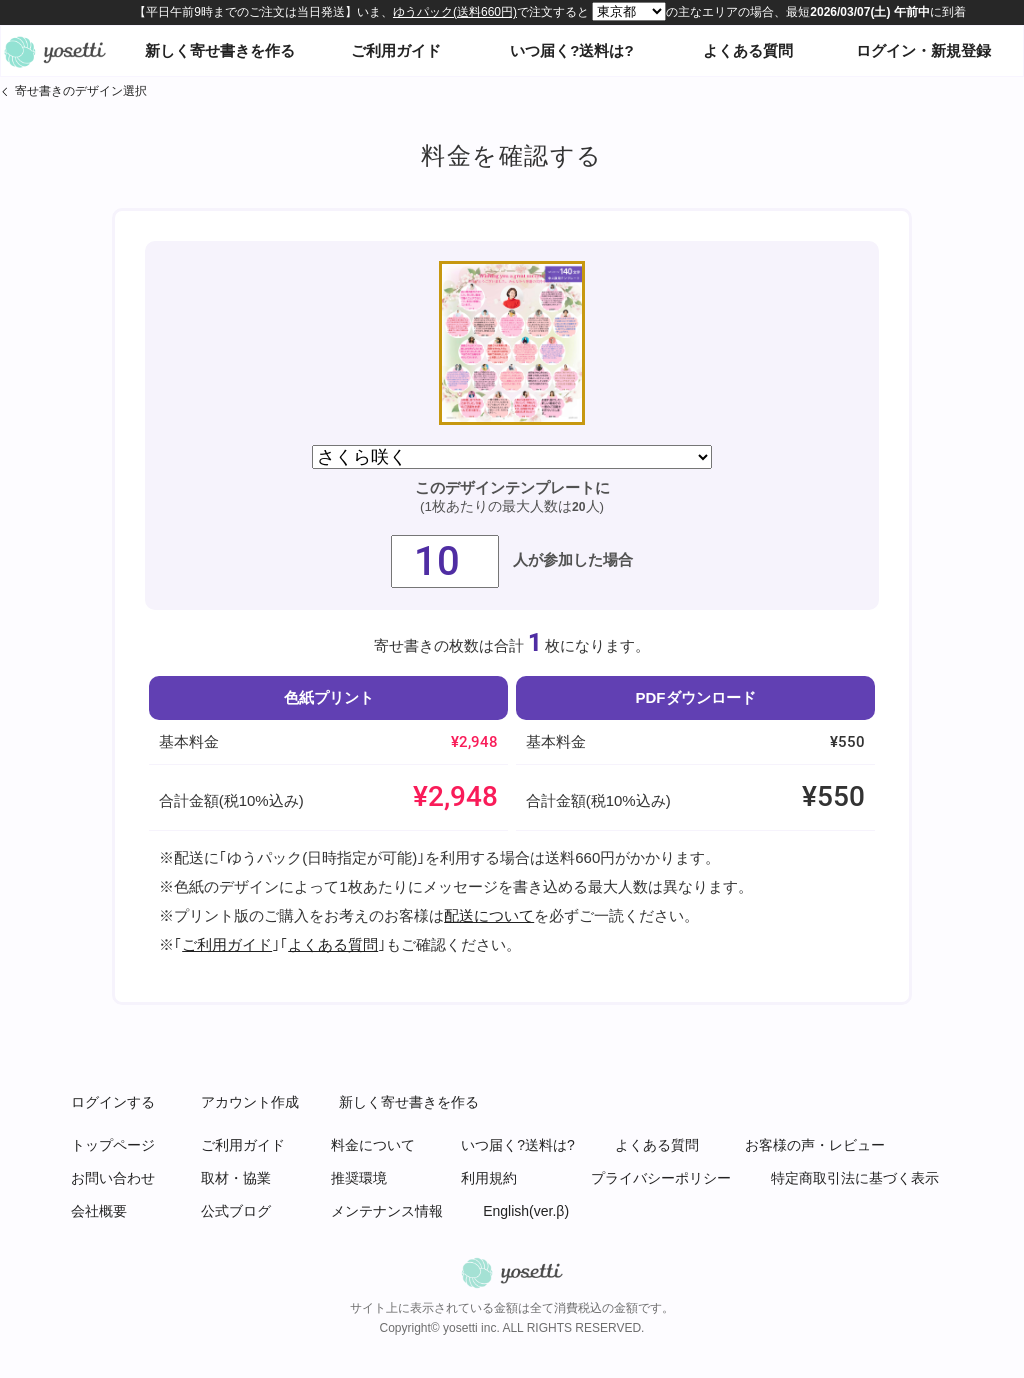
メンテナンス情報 (387, 1211)
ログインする (113, 1102)
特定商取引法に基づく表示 (855, 1178)
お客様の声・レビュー (815, 1145)
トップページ (113, 1145)
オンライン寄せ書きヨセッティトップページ (55, 51)
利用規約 (489, 1178)
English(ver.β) (526, 1211)
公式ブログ (236, 1211)
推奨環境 (359, 1178)
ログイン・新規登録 (923, 50)
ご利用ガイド (396, 50)
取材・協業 (236, 1178)
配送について (489, 915)
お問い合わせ (113, 1178)
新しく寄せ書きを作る (220, 50)
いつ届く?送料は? (571, 50)
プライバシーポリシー (661, 1178)
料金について (373, 1145)
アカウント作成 (250, 1102)
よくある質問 (748, 50)
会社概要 (99, 1211)
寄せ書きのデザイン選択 (81, 91)
